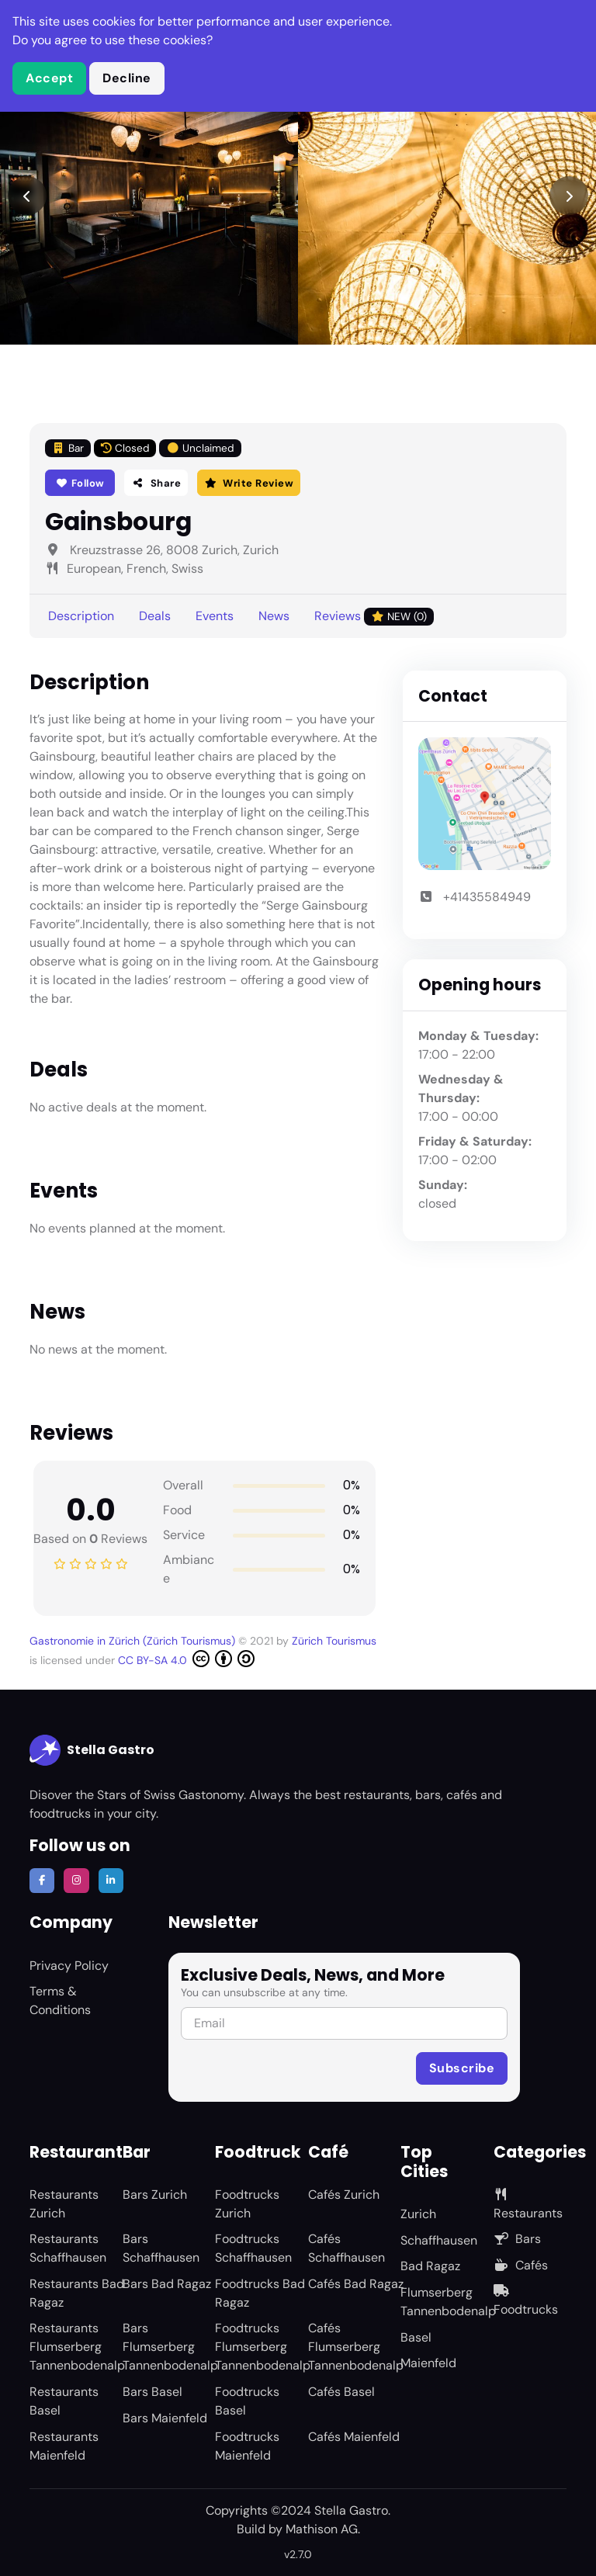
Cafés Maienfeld (354, 2437)
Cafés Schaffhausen (346, 2248)
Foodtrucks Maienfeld (247, 2446)
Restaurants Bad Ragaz (76, 2293)
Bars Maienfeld (165, 2418)
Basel (415, 2337)
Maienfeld (428, 2363)
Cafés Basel (341, 2392)
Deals (155, 616)
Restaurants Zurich (64, 2203)
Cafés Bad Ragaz (356, 2284)
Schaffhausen (438, 2240)
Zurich (418, 2214)
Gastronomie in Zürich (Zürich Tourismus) (133, 1641)
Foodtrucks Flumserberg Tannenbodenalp (262, 2346)
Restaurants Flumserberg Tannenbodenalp (77, 2346)
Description (81, 616)
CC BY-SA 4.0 (186, 1658)
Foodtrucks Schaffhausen (253, 2248)
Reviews (374, 617)
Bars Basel (152, 2392)
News (273, 616)
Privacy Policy (69, 1965)
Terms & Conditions (60, 2000)
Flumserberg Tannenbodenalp (448, 2301)
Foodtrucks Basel (247, 2401)
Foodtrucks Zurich (247, 2203)
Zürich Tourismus (334, 1641)
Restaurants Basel (64, 2401)
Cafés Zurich (343, 2194)
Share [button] (156, 483)
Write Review (248, 483)
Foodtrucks (526, 2301)
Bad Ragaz (430, 2266)
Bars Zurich (155, 2194)
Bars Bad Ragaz (167, 2284)
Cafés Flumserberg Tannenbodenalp (356, 2346)
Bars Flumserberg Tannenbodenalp (170, 2346)
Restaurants (528, 2204)
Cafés (521, 2265)
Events (215, 616)
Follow (80, 483)
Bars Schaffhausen (161, 2248)
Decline (126, 78)
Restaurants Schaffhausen (67, 2248)
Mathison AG (322, 2529)
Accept (49, 78)
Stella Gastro (91, 1750)
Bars (517, 2239)
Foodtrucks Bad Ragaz (260, 2293)
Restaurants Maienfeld (64, 2446)
